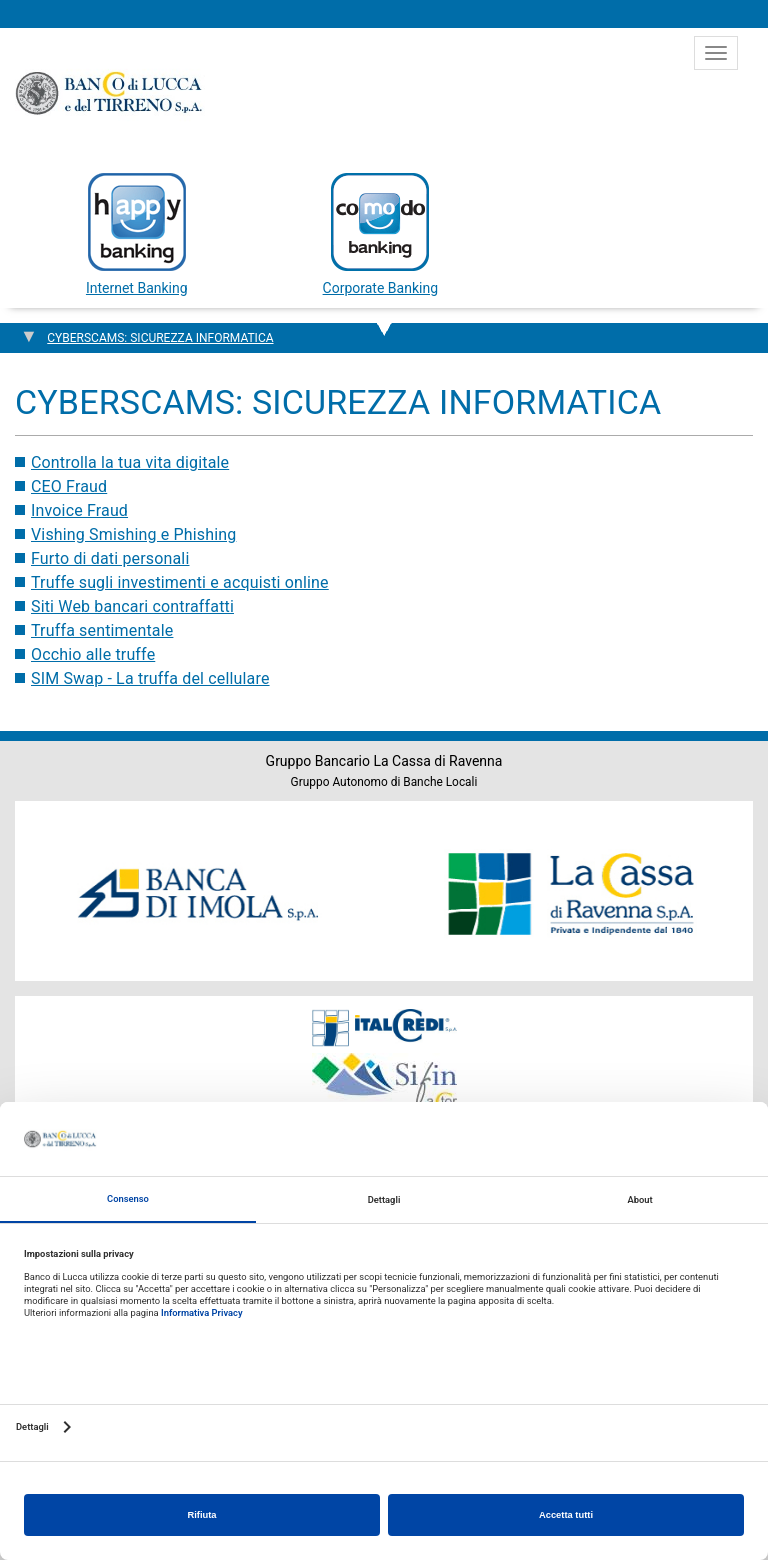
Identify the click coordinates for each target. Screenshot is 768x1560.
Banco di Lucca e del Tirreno (110, 93)
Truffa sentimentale (102, 630)
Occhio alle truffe (93, 654)
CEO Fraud (69, 486)
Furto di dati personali (110, 558)
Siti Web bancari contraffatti (132, 606)
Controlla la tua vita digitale (130, 462)
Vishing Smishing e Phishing (133, 534)
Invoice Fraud (79, 510)
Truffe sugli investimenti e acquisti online (180, 582)
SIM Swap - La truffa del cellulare (150, 678)
